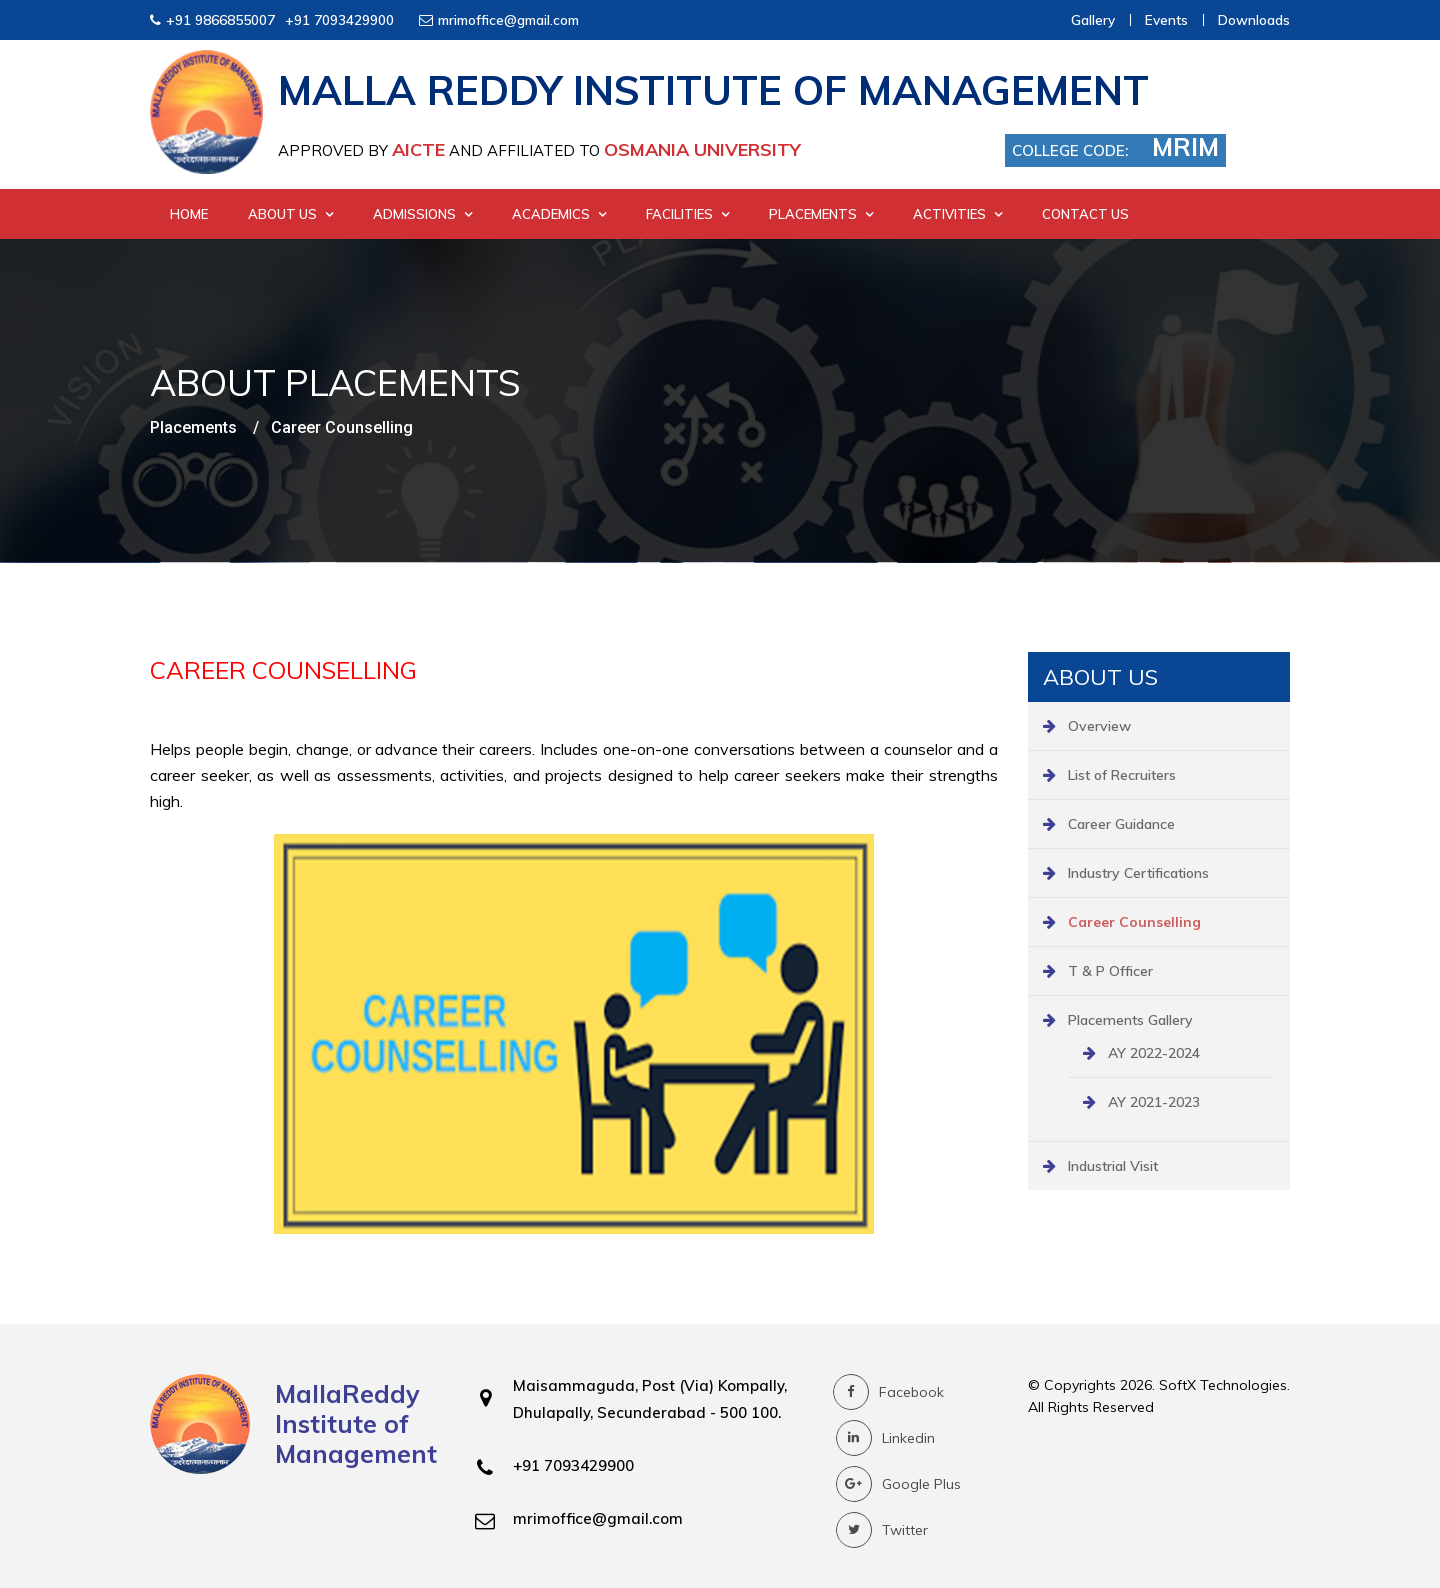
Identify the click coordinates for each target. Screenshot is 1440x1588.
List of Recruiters (1122, 775)
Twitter (882, 1530)
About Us (290, 214)
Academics (559, 214)
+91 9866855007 (220, 19)
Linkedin (885, 1438)
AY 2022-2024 (1154, 1053)
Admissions (422, 214)
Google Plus (898, 1484)
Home (189, 214)
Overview (1099, 726)
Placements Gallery (1130, 1020)
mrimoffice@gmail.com (508, 19)
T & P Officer (1110, 971)
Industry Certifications (1138, 873)
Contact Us (1085, 214)
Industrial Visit (1113, 1166)
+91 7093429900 (339, 19)
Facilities (687, 214)
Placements (821, 214)
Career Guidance (1121, 824)
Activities (957, 214)
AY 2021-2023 (1154, 1102)
